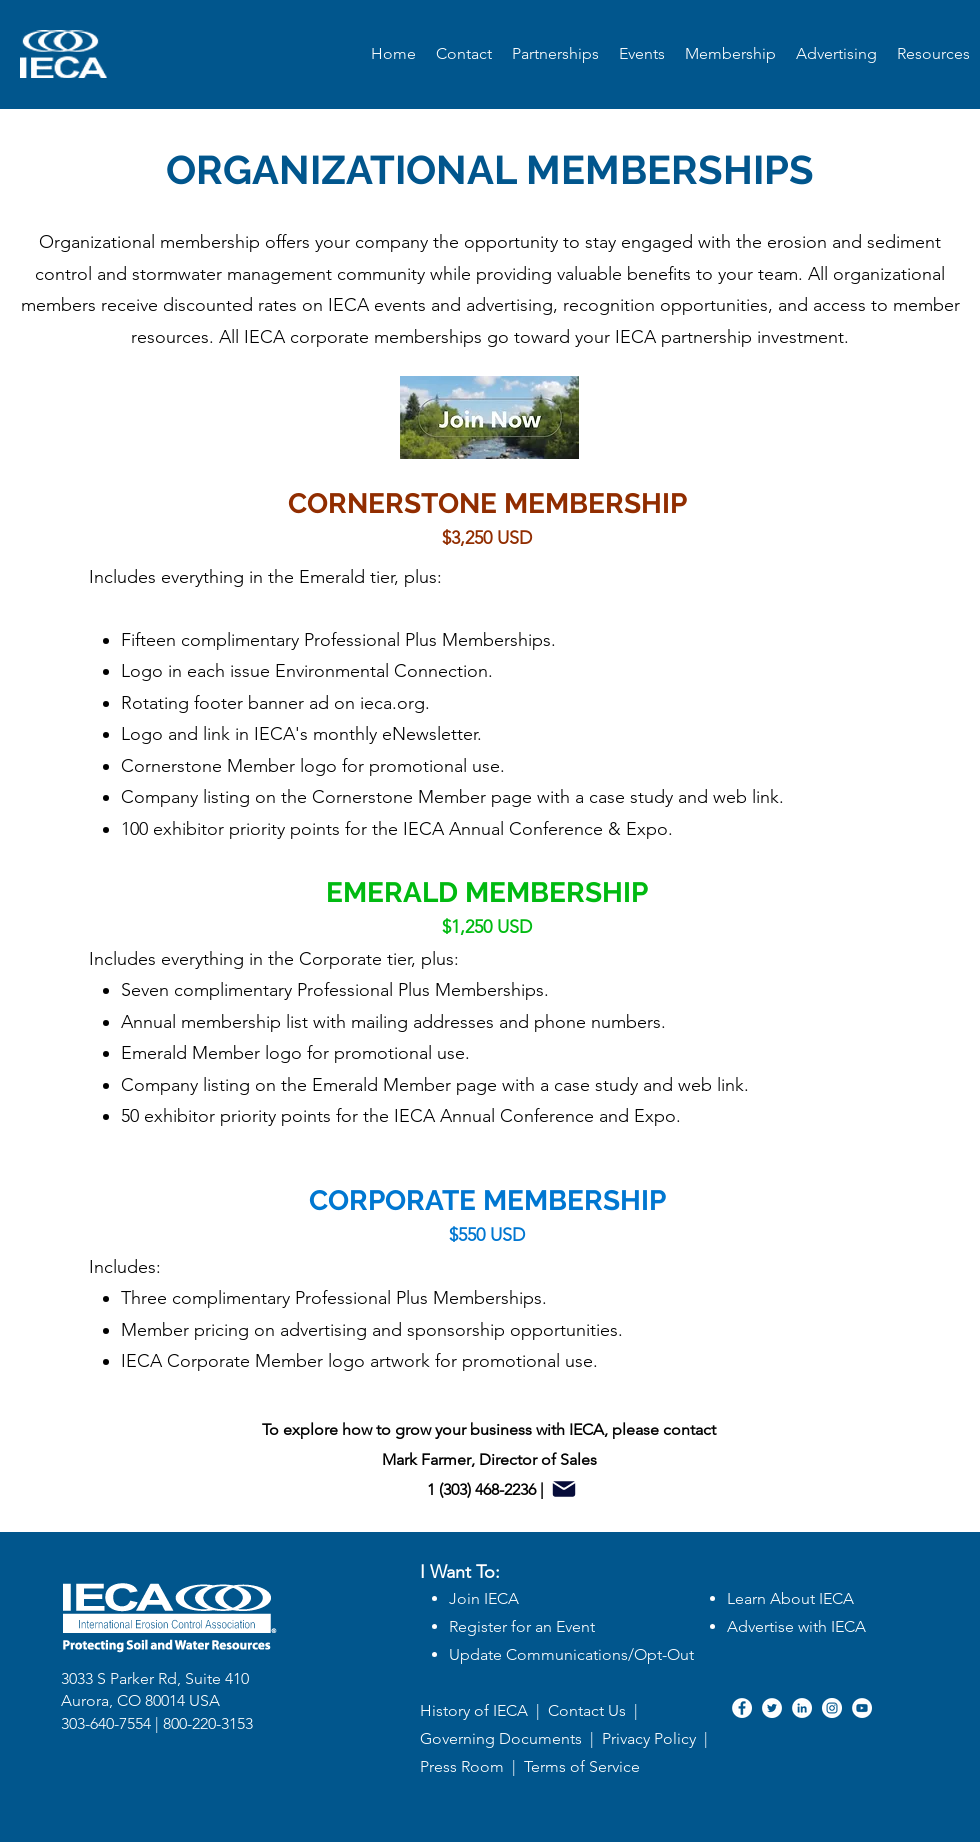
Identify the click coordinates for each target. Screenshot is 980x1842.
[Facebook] (742, 1708)
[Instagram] (832, 1708)
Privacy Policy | (657, 1738)
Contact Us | (593, 1710)
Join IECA (484, 1598)
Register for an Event (522, 1626)
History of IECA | (480, 1710)
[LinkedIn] (802, 1708)
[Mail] (564, 1489)
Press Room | (472, 1766)
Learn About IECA (790, 1598)
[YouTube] (862, 1708)
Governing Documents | (511, 1738)
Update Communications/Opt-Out (571, 1654)
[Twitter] (772, 1708)
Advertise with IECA (796, 1626)
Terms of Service (582, 1766)
